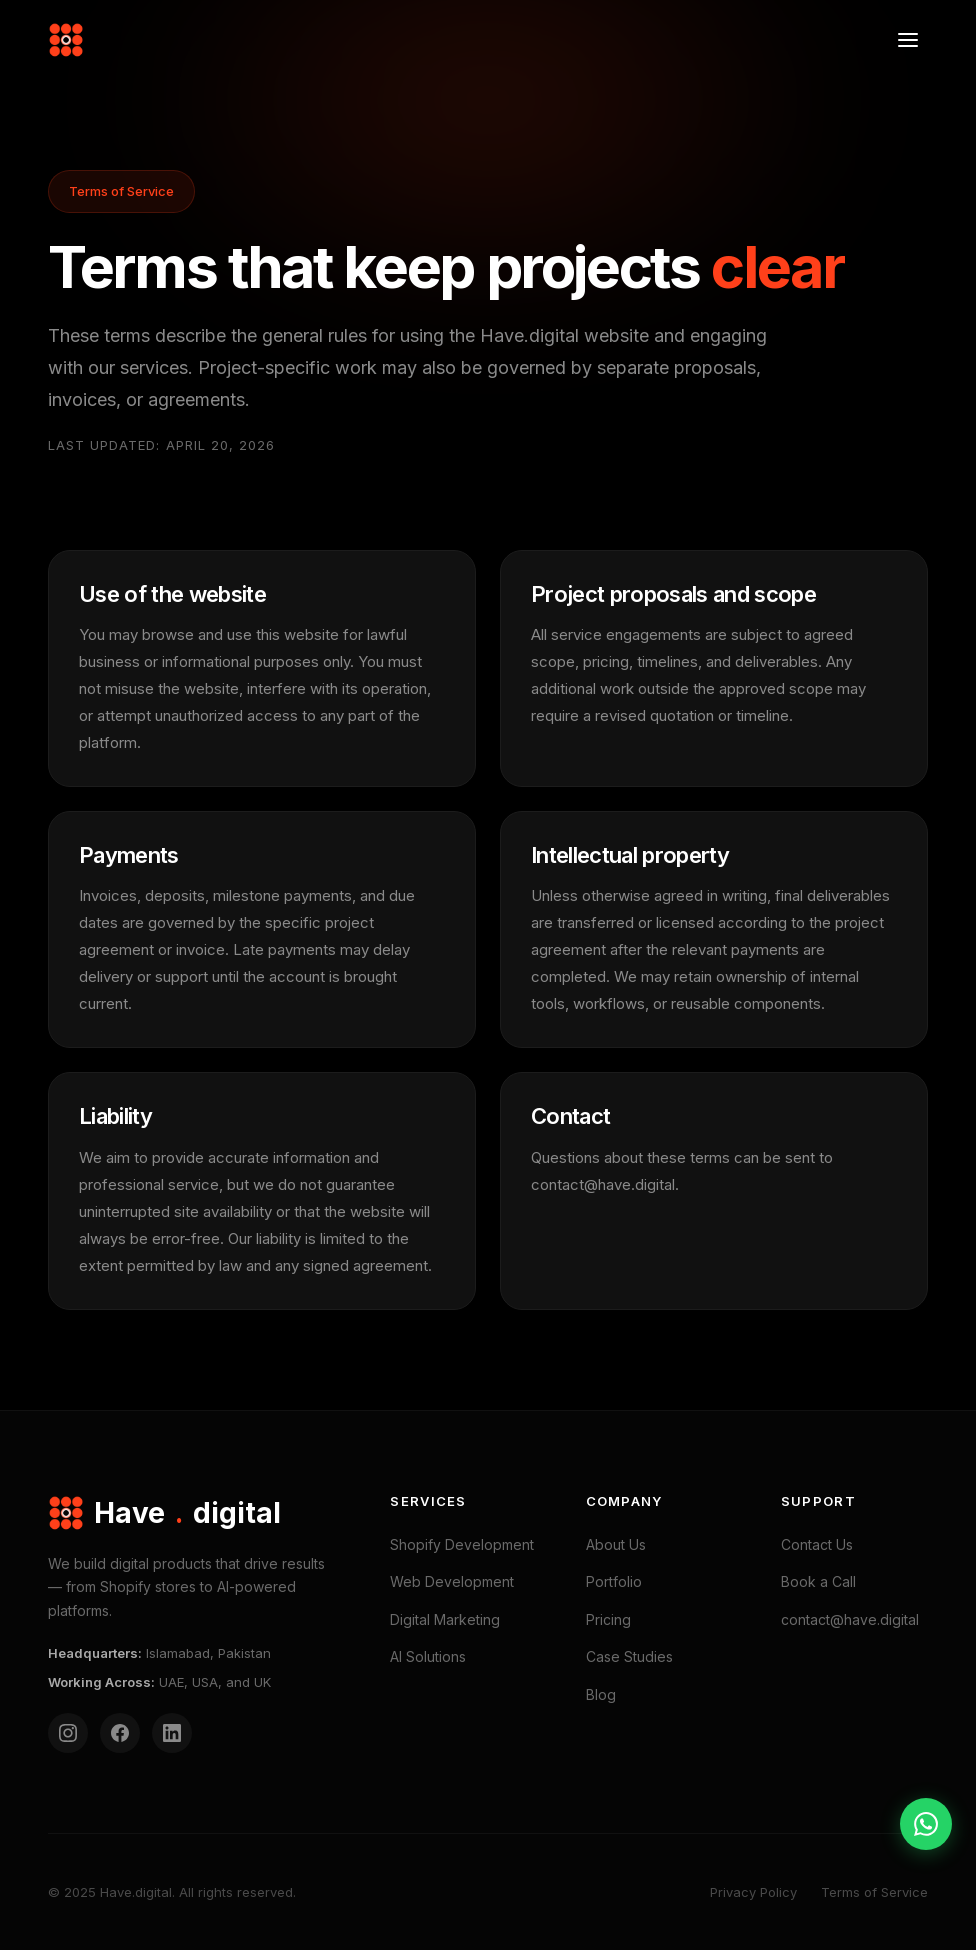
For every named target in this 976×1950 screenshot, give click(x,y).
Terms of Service (874, 1892)
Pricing (608, 1619)
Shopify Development (462, 1544)
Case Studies (629, 1656)
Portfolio (614, 1581)
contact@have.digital (850, 1619)
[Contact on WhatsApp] (926, 1824)
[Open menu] (908, 40)
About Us (616, 1544)
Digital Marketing (445, 1619)
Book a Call (818, 1581)
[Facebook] (120, 1733)
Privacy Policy (753, 1892)
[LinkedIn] (172, 1733)
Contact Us (817, 1544)
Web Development (452, 1581)
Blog (601, 1694)
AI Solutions (428, 1656)
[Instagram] (68, 1733)
